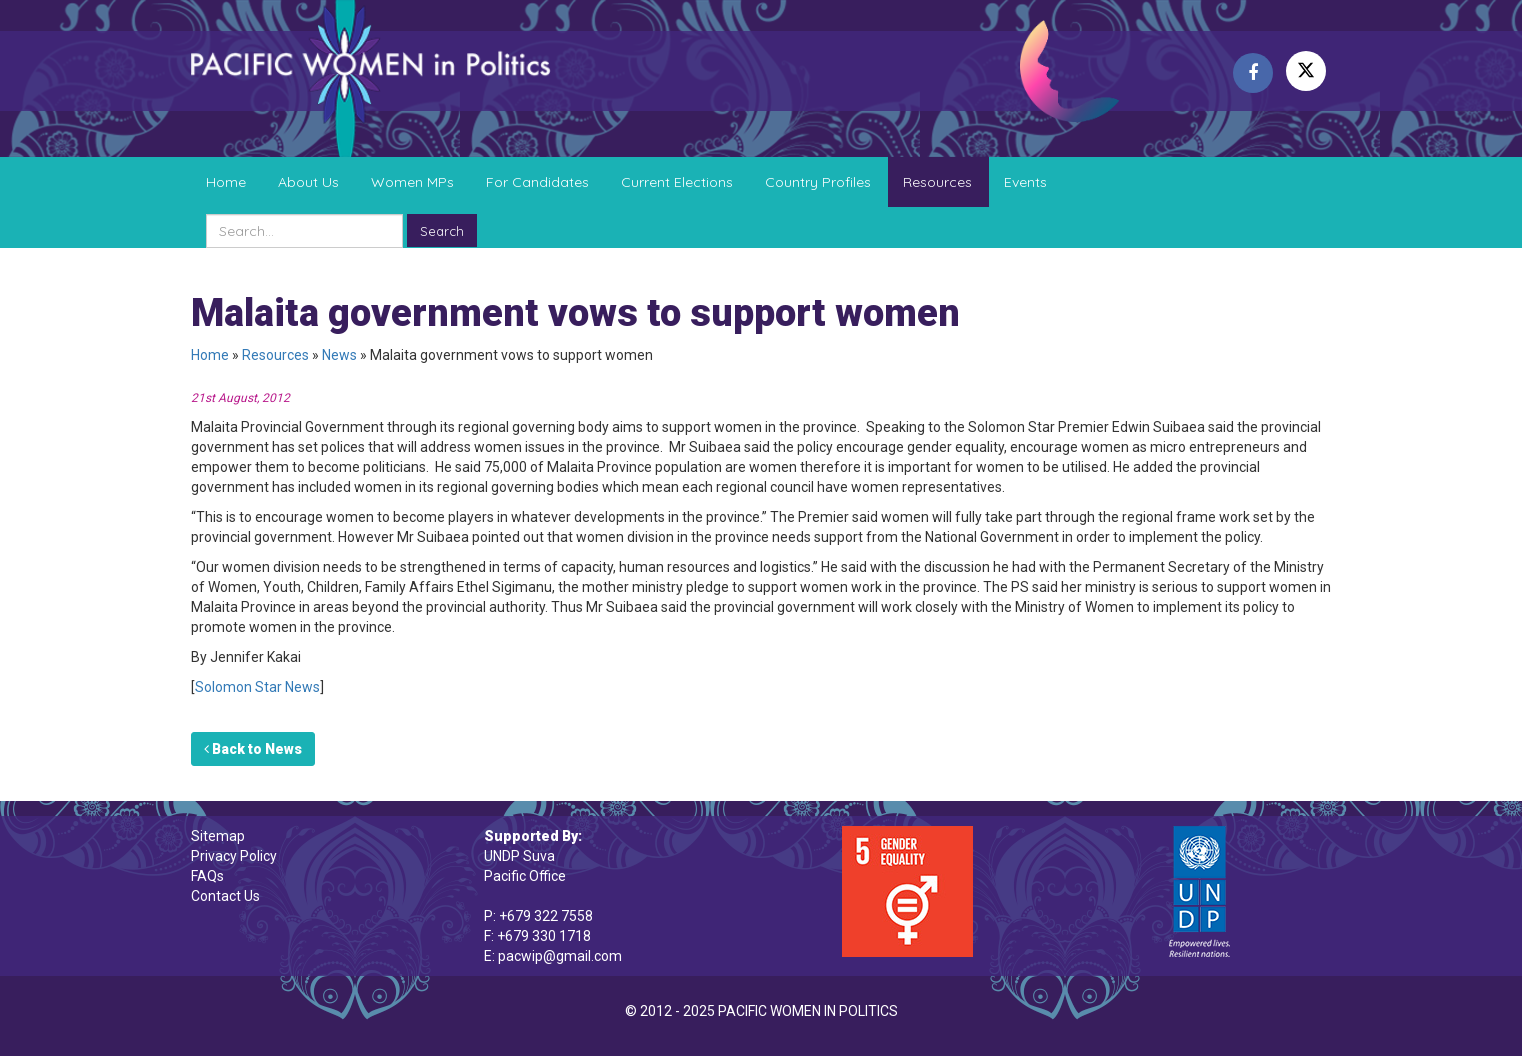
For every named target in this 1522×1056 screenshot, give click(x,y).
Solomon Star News (257, 687)
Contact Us (225, 896)
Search (442, 231)
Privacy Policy (234, 856)
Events (1025, 182)
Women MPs (412, 182)
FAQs (207, 876)
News (339, 355)
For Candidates (537, 182)
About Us (308, 182)
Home (226, 182)
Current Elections (677, 182)
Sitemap (218, 836)
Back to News (253, 749)
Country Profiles (818, 182)
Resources (937, 182)
